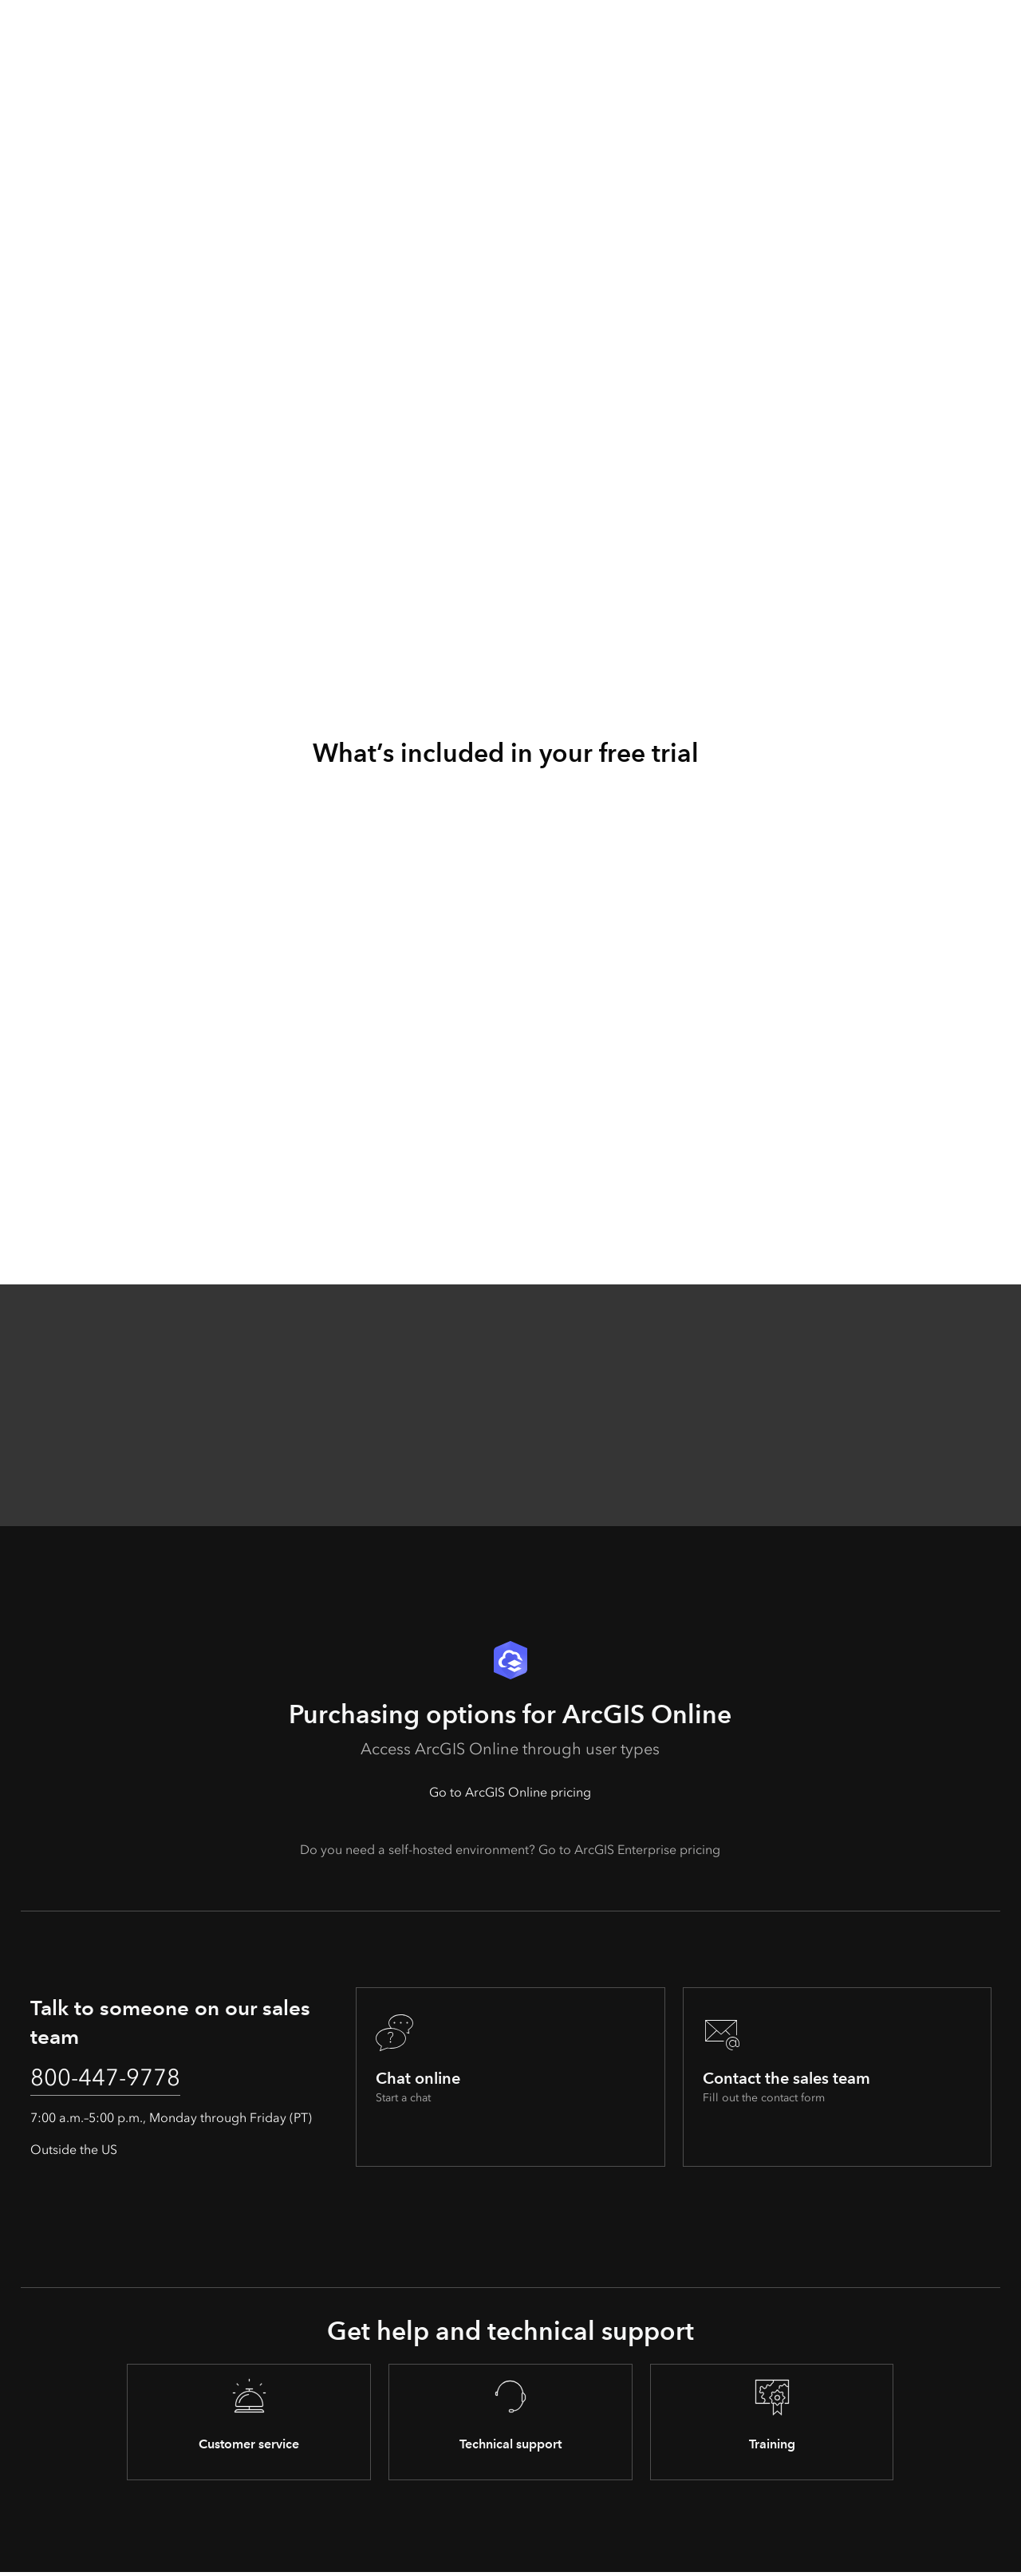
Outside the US (73, 2153)
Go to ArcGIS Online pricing (510, 1792)
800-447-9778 (114, 2080)
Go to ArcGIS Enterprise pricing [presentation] (629, 1849)
